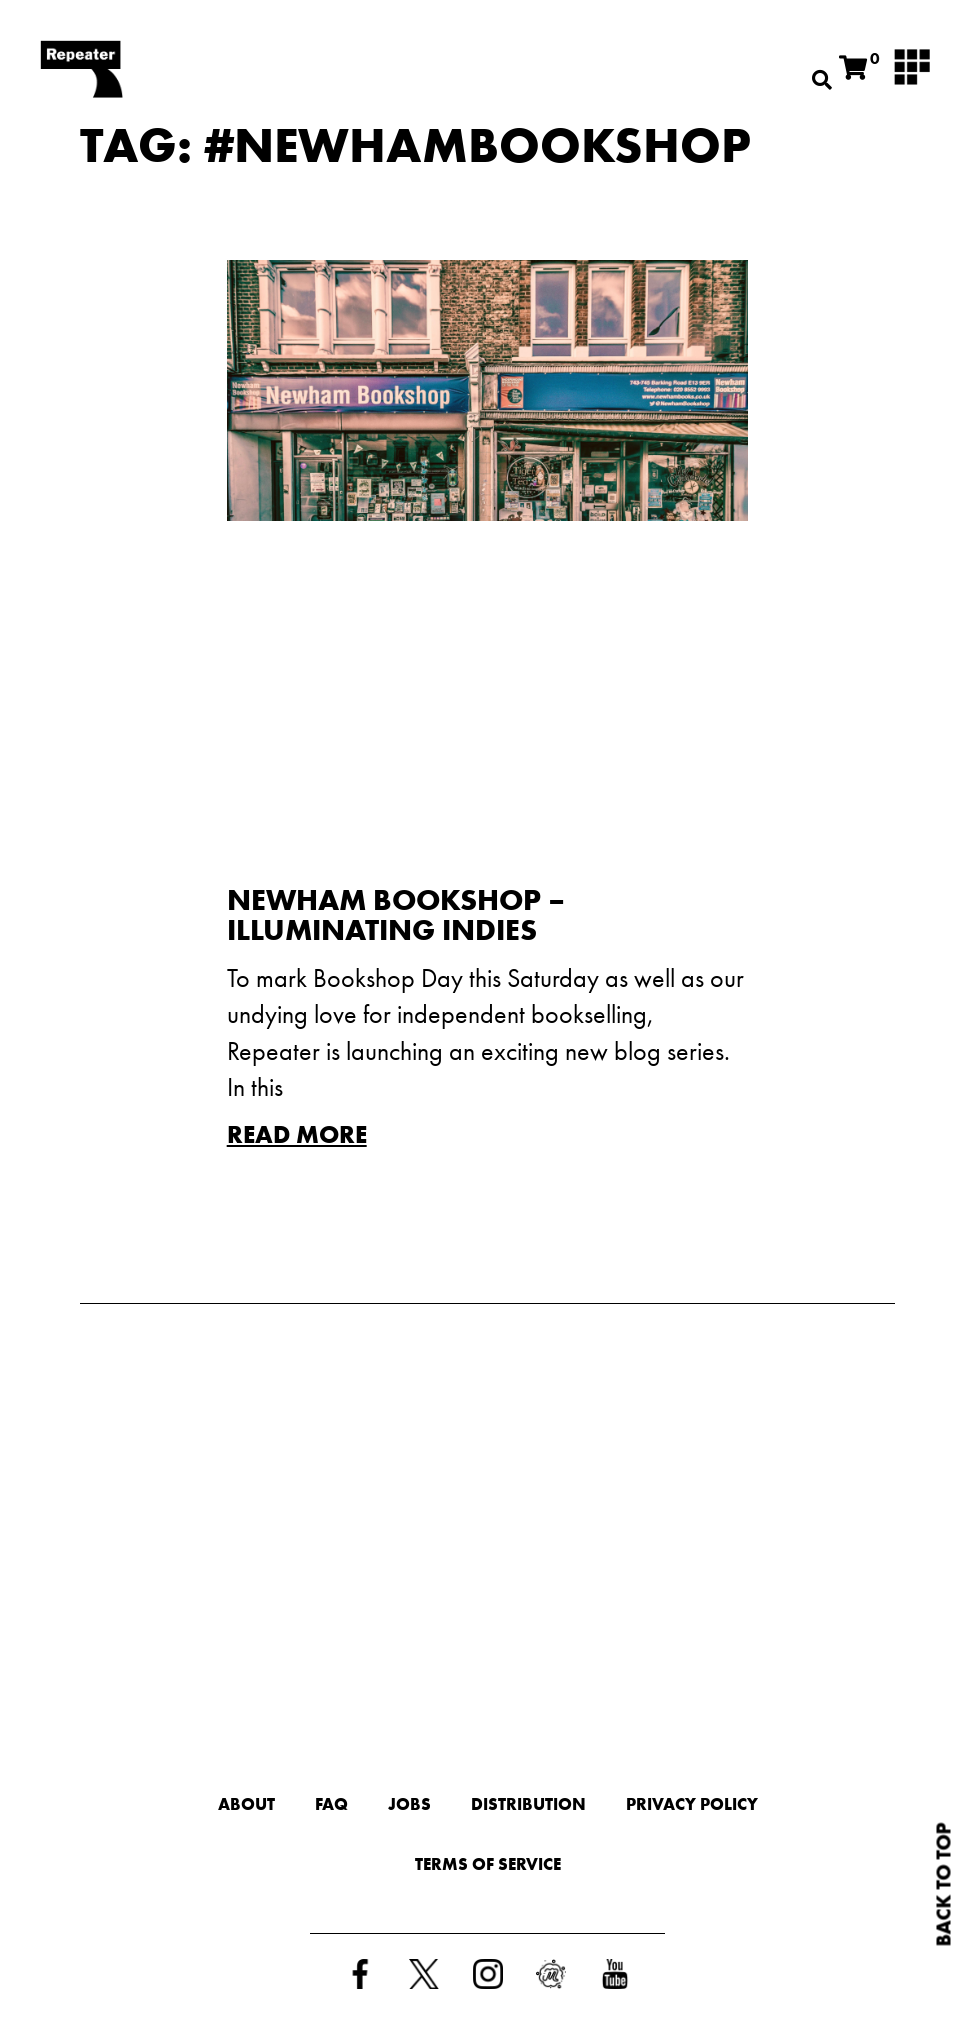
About (246, 1804)
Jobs (409, 1804)
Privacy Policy (692, 1804)
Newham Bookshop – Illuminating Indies (396, 915)
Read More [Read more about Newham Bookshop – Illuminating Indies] (297, 1134)
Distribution (528, 1804)
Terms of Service (488, 1864)
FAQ (331, 1804)
